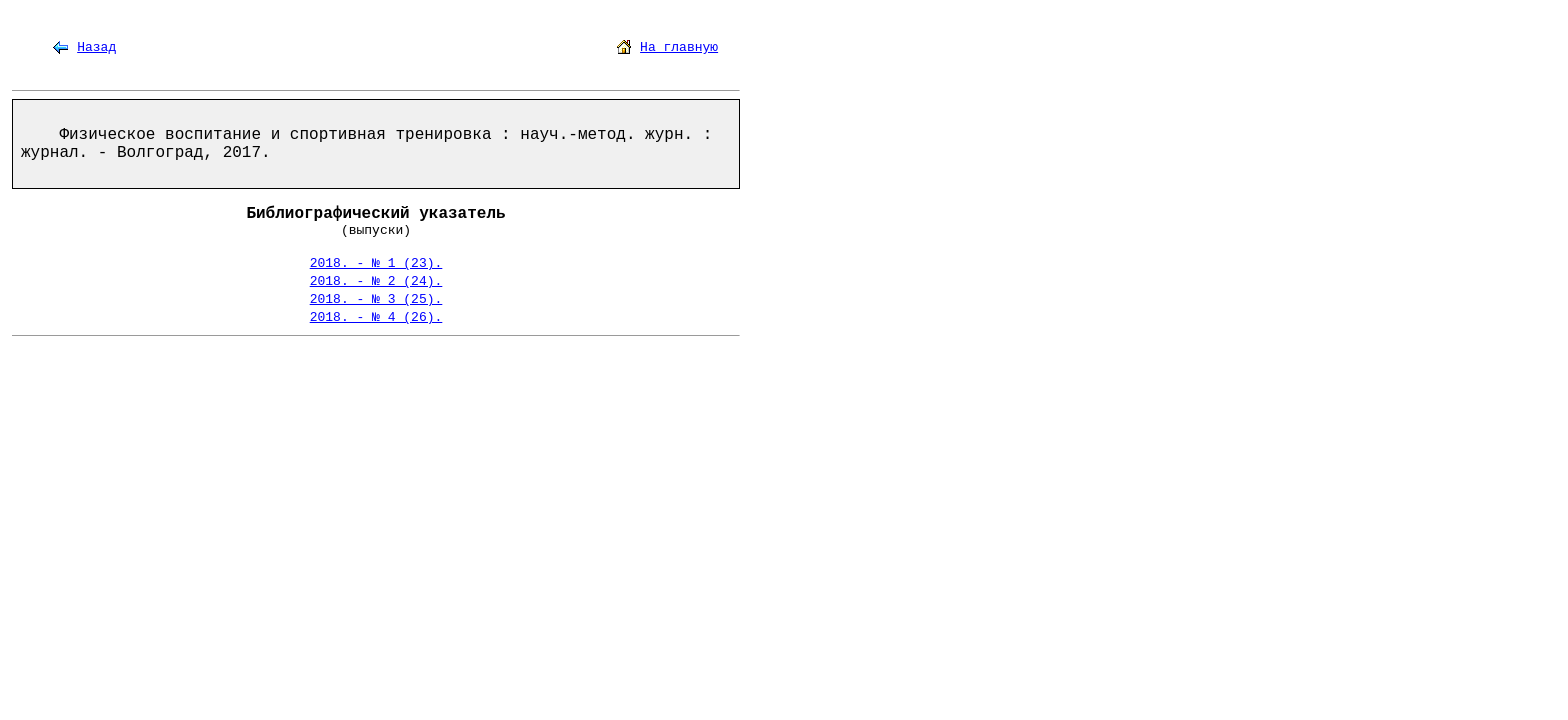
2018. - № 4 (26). (376, 317)
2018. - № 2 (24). (376, 281)
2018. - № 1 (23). (376, 263)
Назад (96, 47)
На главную (679, 47)
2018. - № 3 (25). (376, 299)
